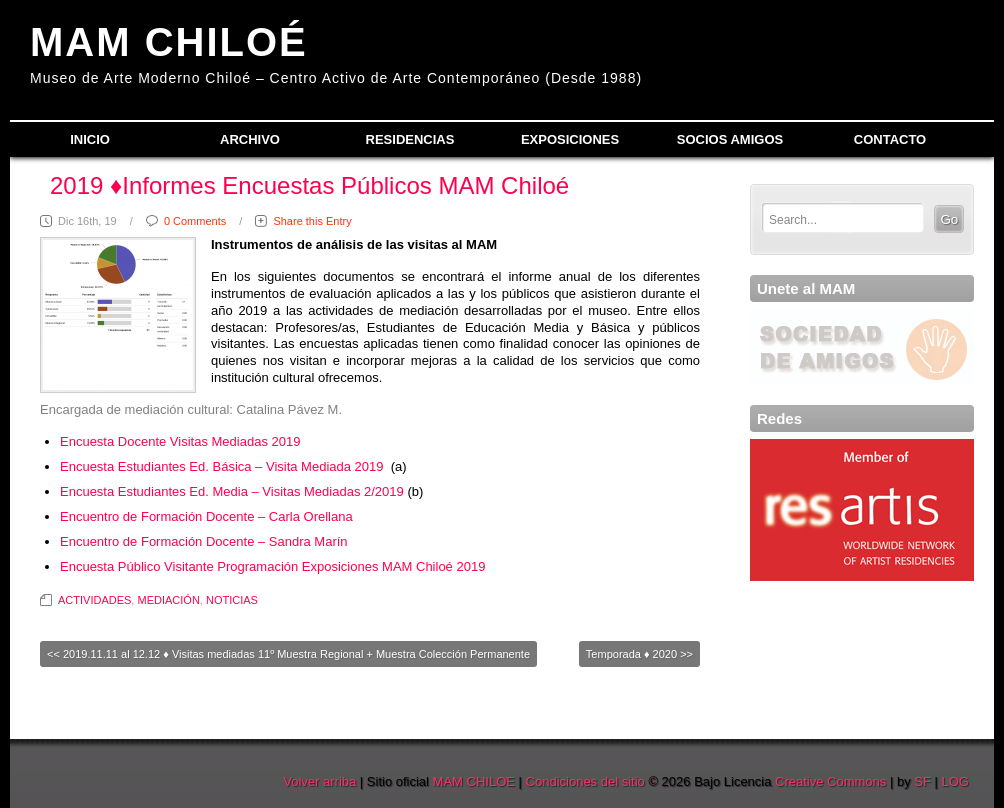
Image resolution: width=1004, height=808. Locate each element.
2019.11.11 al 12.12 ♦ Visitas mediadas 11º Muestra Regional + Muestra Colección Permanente (296, 654)
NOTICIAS (232, 600)
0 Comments (195, 221)
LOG (955, 781)
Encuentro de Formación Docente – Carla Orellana (206, 516)
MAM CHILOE (474, 781)
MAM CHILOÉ (169, 42)
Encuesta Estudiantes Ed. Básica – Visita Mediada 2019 (222, 466)
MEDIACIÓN (168, 600)
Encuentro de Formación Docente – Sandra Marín (204, 541)
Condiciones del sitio (585, 781)
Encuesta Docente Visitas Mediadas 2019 (180, 441)
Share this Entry (312, 221)
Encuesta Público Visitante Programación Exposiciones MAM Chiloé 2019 (272, 566)
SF (922, 781)
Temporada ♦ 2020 (631, 654)
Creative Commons (830, 781)
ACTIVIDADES (94, 600)
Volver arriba (319, 781)
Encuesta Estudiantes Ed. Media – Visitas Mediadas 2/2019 (232, 491)
